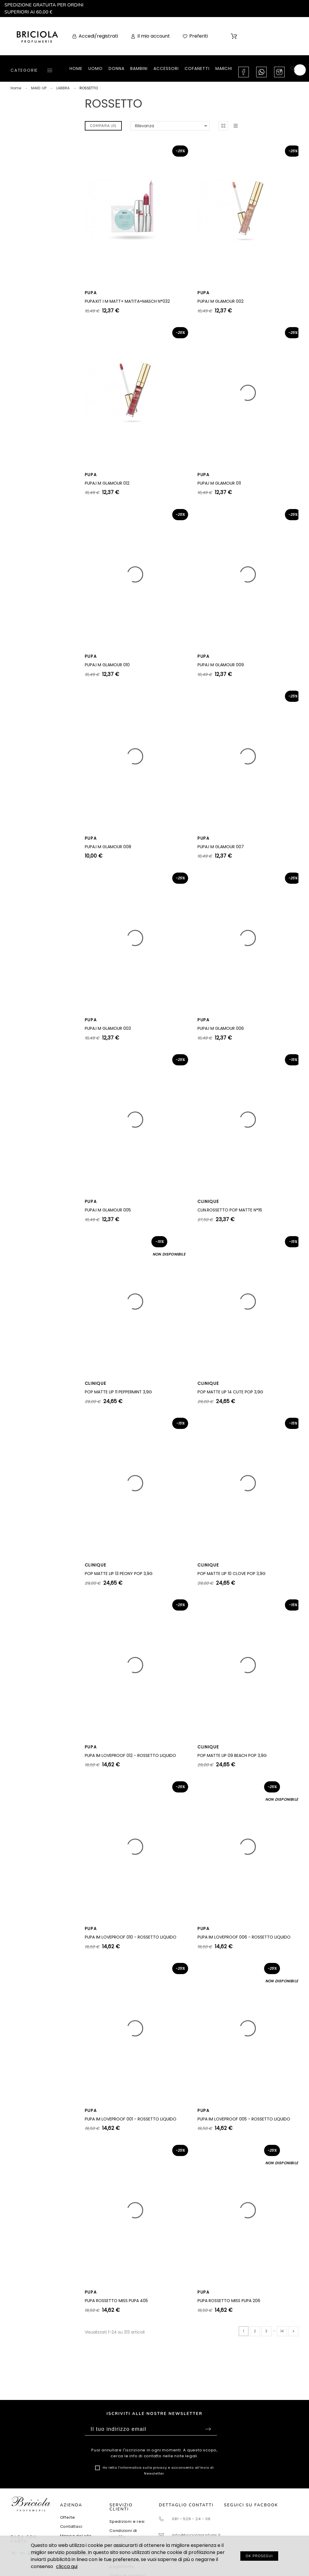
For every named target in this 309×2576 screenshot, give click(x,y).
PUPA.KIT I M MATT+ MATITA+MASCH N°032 (127, 301)
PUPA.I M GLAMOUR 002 (220, 301)
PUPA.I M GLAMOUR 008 (108, 847)
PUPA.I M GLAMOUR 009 (220, 665)
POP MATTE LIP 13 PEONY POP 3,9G (119, 1573)
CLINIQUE (208, 1201)
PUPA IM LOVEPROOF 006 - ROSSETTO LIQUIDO (244, 1937)
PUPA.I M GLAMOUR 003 (108, 1028)
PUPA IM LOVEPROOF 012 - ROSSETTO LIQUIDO (130, 1755)
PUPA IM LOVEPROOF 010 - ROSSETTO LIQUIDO (130, 1937)
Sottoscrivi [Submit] (208, 2429)
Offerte (67, 2517)
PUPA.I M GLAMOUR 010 (107, 665)
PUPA (91, 293)
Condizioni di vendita (123, 2533)
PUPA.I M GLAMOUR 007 (220, 847)
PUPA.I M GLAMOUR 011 (219, 483)
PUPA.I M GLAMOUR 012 (107, 483)
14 (282, 2331)
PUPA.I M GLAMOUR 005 (108, 1210)
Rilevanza (144, 126)
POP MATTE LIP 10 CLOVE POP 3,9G (231, 1573)
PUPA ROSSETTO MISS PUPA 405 (116, 2301)
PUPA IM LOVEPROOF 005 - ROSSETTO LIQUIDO (243, 2119)
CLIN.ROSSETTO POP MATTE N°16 (229, 1210)
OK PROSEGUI (259, 2556)
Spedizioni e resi (127, 2521)
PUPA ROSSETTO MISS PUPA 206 (228, 2301)
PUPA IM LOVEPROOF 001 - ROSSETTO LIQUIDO (130, 2119)
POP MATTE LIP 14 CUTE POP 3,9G (230, 1392)
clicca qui (66, 2566)
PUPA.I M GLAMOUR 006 (220, 1028)
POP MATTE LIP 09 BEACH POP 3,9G (232, 1755)
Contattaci (71, 2526)
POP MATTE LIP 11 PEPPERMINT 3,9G (118, 1392)
